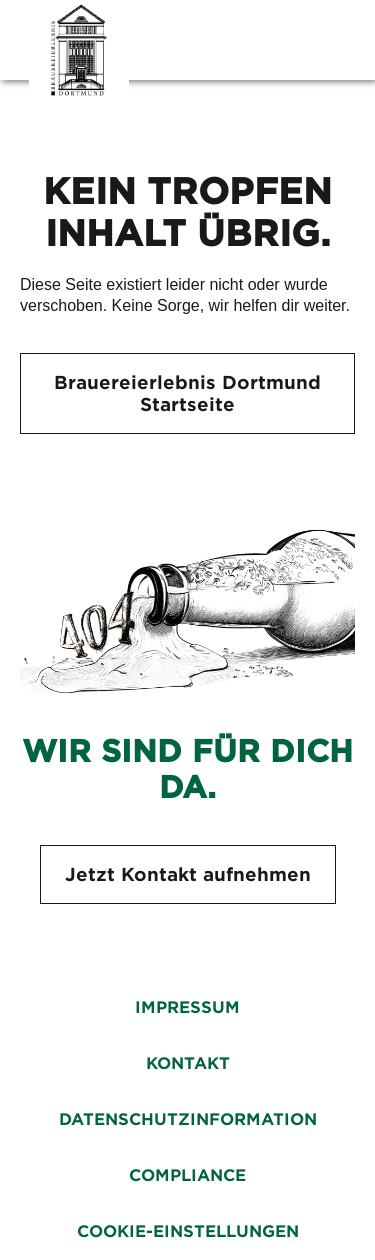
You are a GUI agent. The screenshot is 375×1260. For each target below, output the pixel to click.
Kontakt (188, 1063)
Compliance (187, 1175)
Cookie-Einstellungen (188, 1231)
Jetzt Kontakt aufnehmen (188, 874)
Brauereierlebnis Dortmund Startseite (187, 393)
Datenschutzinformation (188, 1119)
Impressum (187, 1007)
